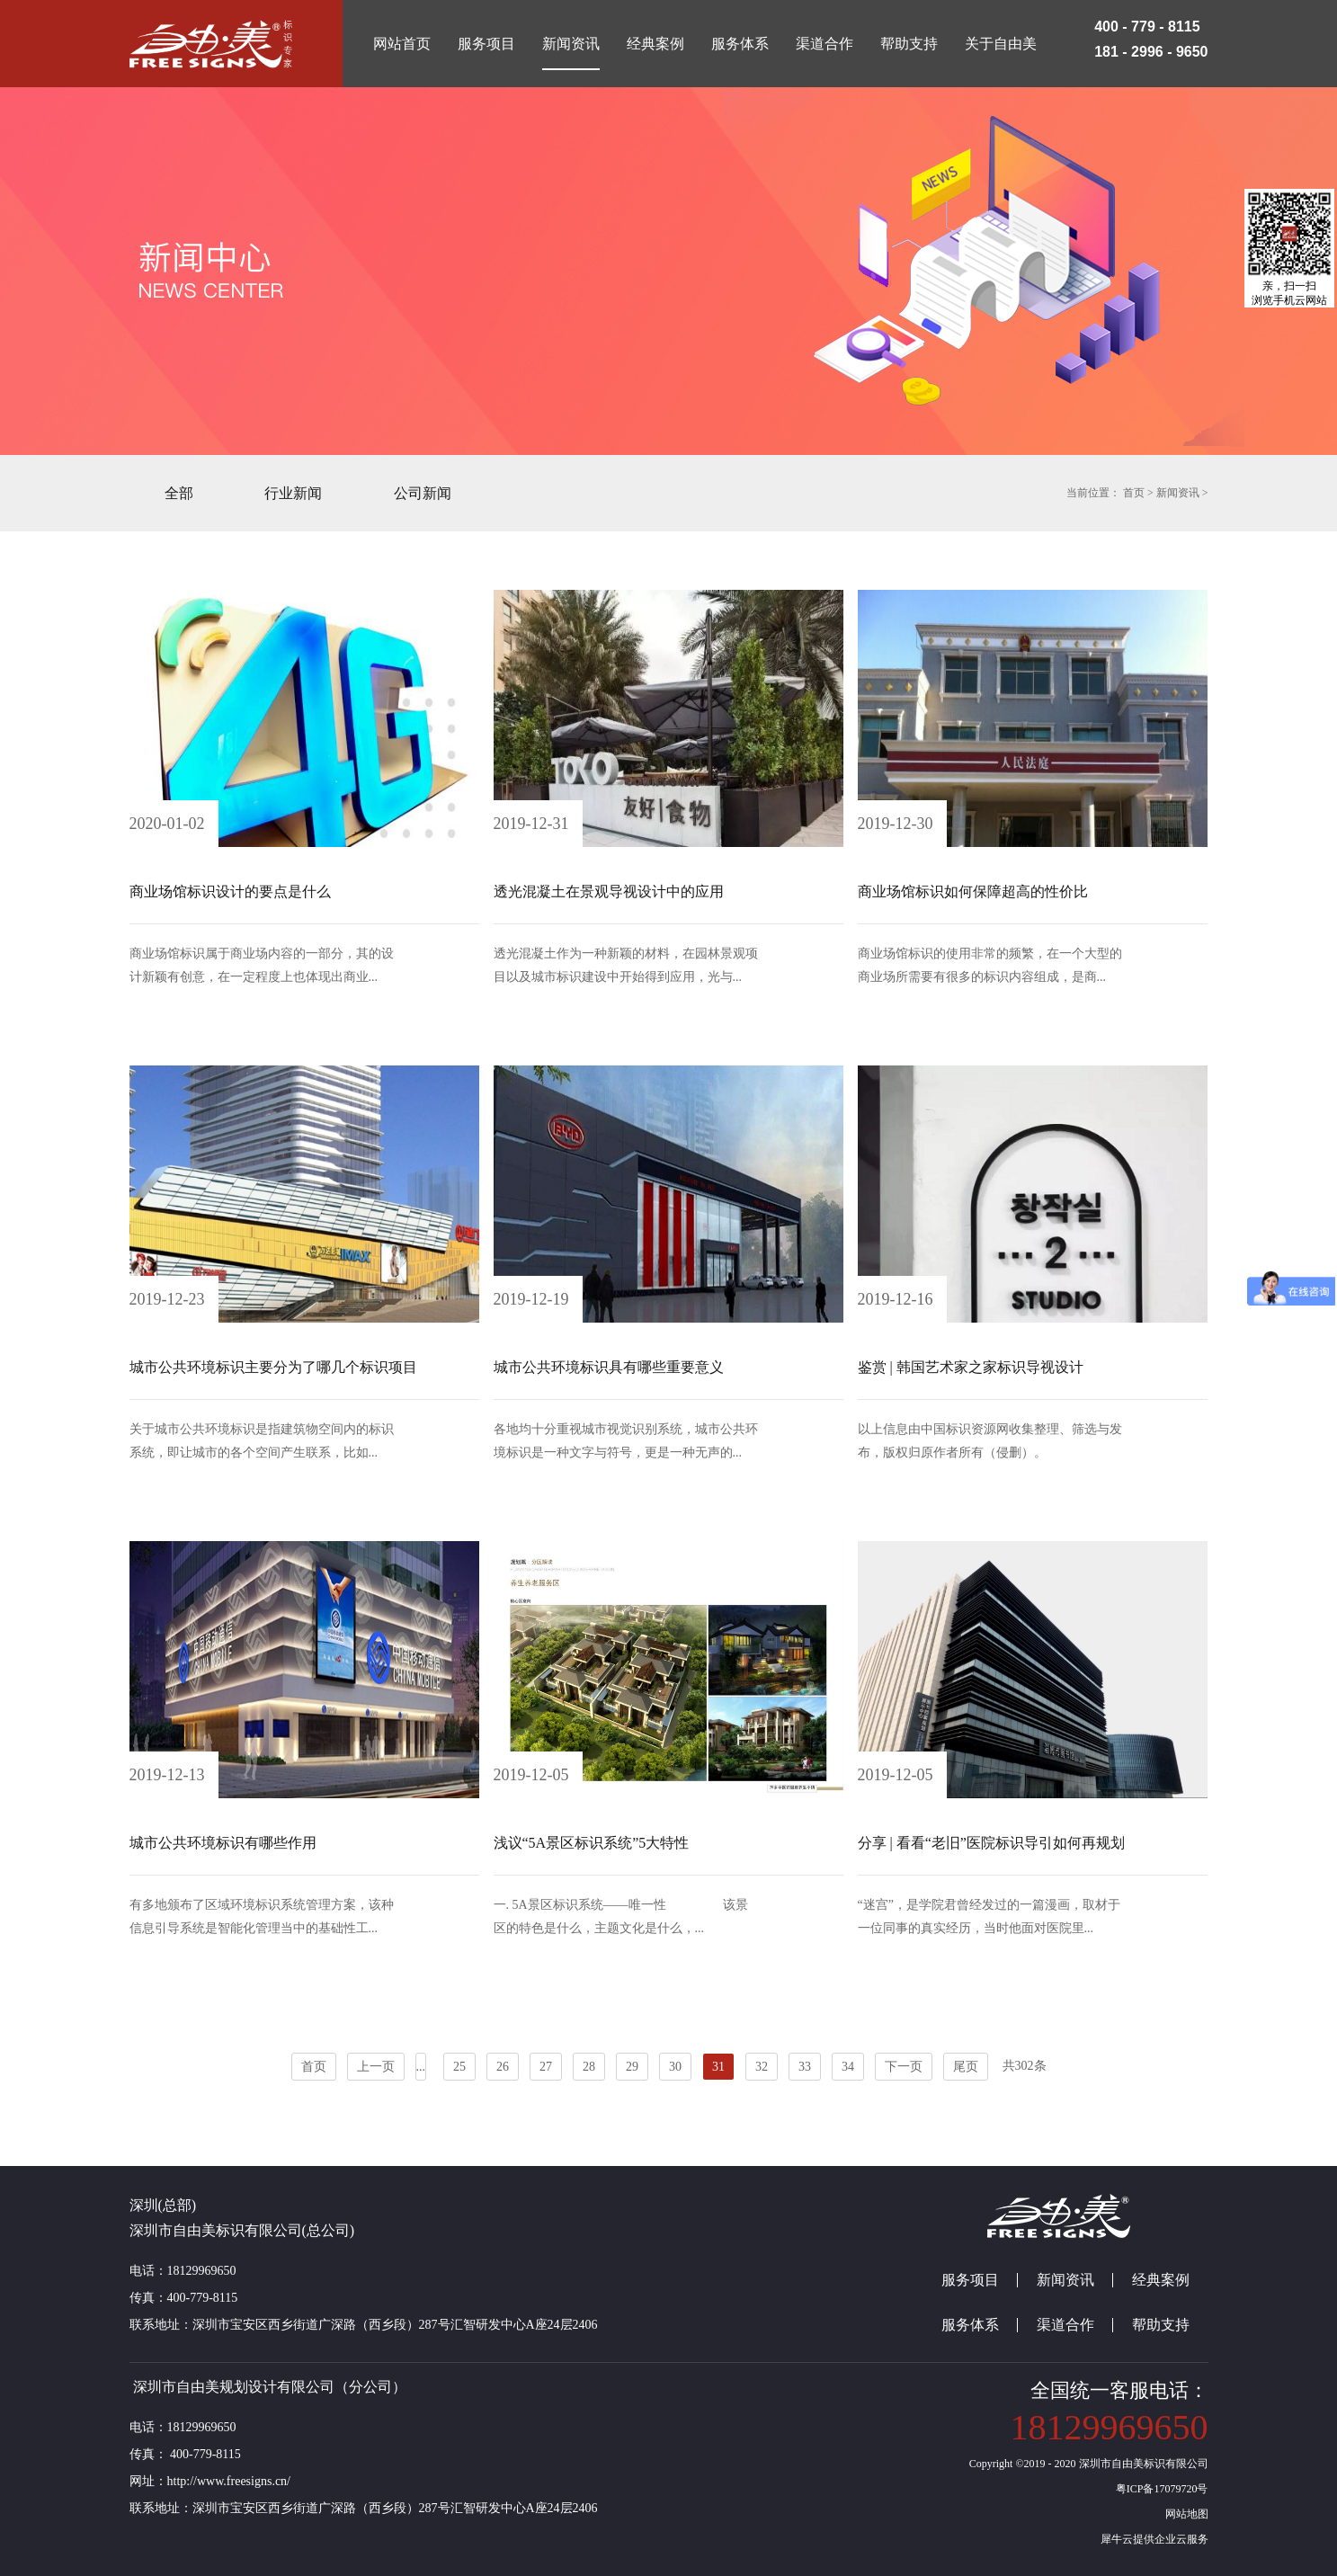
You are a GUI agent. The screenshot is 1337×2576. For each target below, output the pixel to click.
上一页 (376, 2066)
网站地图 (1184, 2514)
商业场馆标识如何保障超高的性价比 (973, 891)
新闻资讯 (1177, 492)
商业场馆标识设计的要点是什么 (230, 891)
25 (459, 2066)
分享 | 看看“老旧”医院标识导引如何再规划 (991, 1842)
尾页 (965, 2066)
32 (761, 2066)
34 (848, 2066)
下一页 (904, 2066)
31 (718, 2066)
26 (502, 2066)
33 (804, 2066)
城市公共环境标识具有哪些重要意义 (609, 1367)
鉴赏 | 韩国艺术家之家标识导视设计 (970, 1367)
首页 (313, 2066)
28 (589, 2066)
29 (632, 2066)
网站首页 (402, 43)
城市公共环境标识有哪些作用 (222, 1842)
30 (675, 2066)
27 (545, 2066)
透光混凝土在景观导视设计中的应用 (609, 891)
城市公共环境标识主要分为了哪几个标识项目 (273, 1367)
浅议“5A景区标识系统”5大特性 (592, 1842)
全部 (179, 493)
